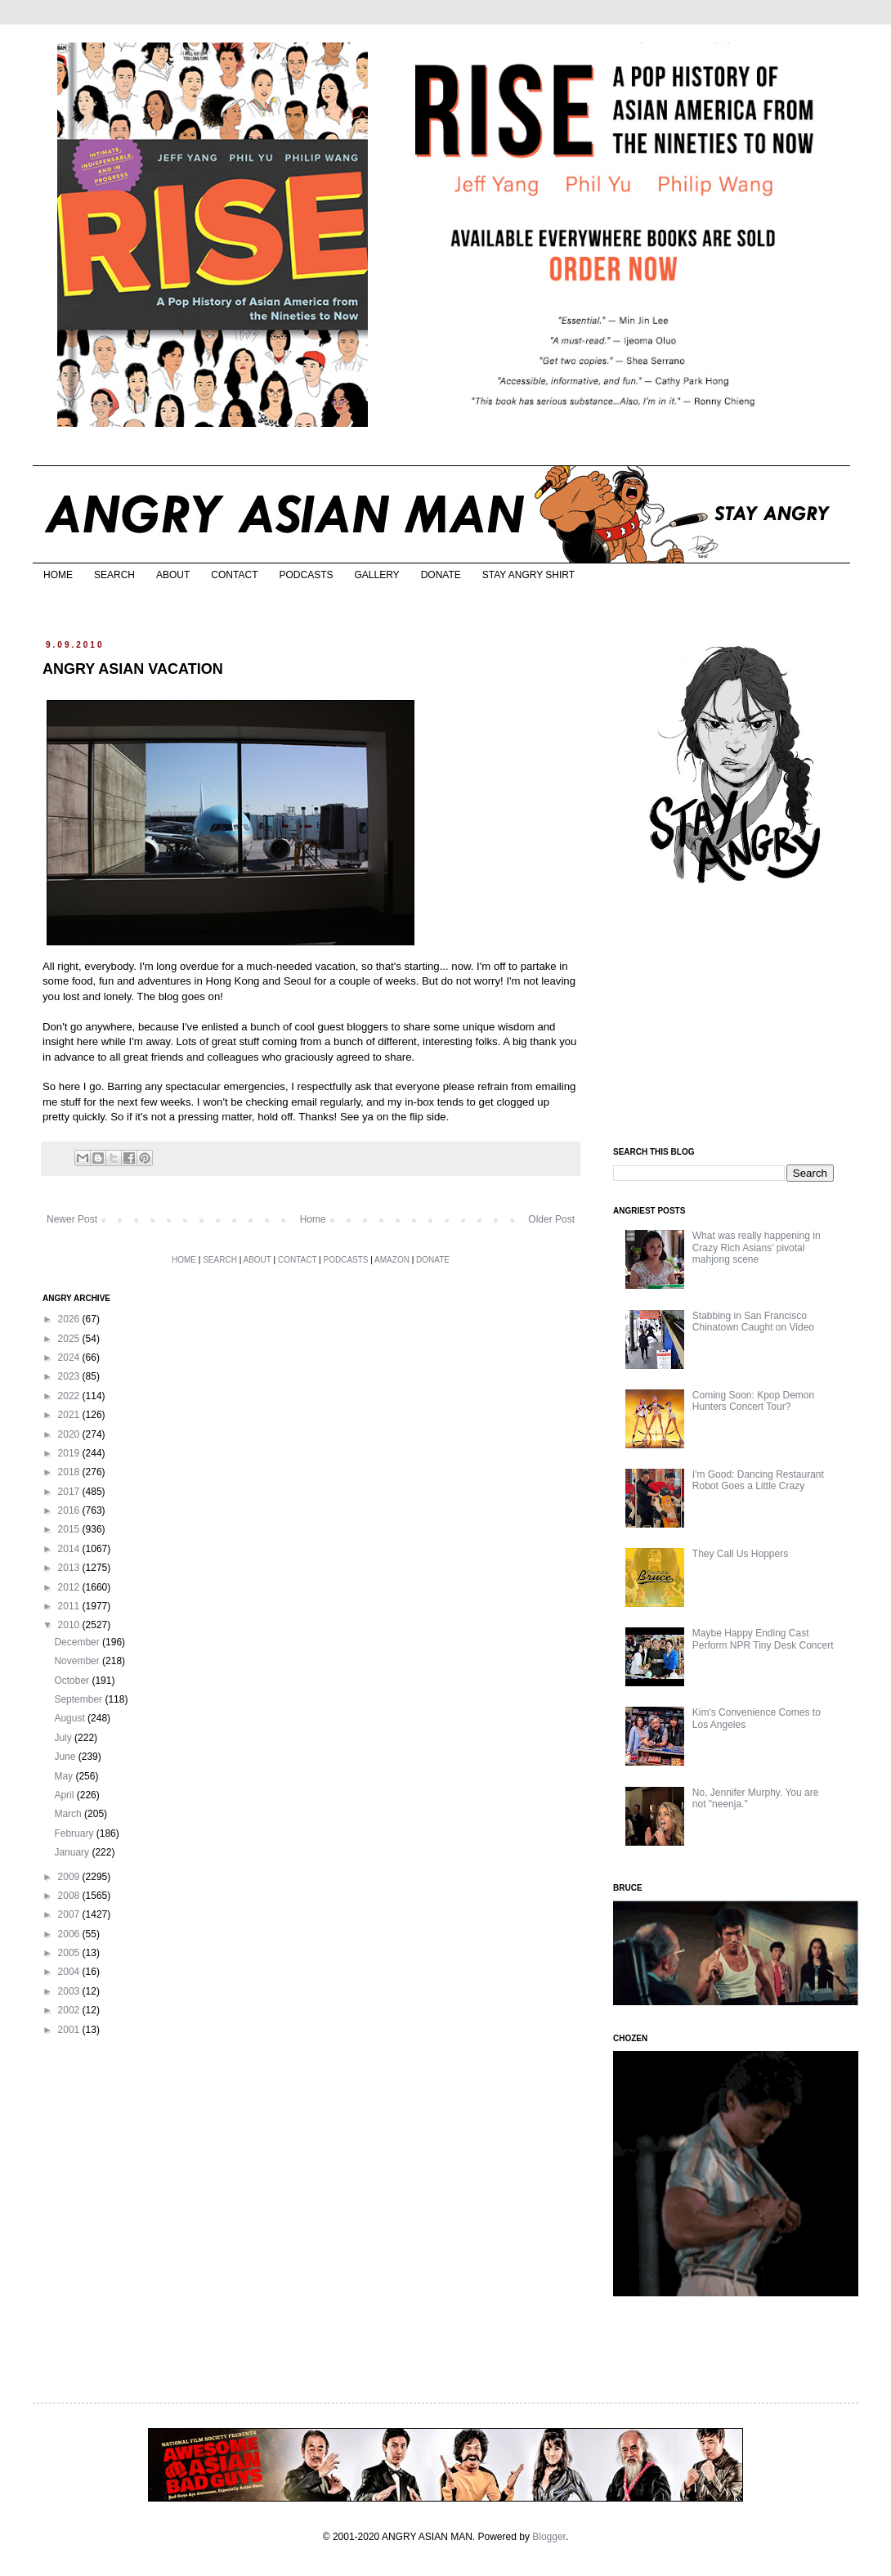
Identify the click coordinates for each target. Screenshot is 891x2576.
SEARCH (114, 575)
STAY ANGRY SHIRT (528, 575)
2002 (70, 2010)
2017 (70, 1491)
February (75, 1833)
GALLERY (376, 575)
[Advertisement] (725, 1016)
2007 (70, 1914)
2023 (70, 1376)
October (73, 1680)
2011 (70, 1606)
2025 (70, 1338)
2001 (70, 2029)
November (78, 1661)
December (78, 1642)
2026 (70, 1319)
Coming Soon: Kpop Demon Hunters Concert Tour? (753, 1400)
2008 (70, 1895)
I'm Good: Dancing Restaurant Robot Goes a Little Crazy (758, 1480)
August (70, 1718)
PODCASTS (306, 575)
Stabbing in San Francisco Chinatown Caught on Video (753, 1321)
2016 (70, 1510)
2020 (70, 1434)
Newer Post (72, 1219)
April (65, 1795)
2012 (70, 1587)
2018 (70, 1472)
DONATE (441, 575)
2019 (70, 1453)
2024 (70, 1357)
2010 (70, 1625)
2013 (70, 1567)
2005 (70, 1953)
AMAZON (392, 1259)
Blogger (549, 2536)
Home (313, 1219)
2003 (70, 1991)
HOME (58, 575)
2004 (70, 1971)
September (79, 1699)
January (73, 1852)
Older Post (551, 1219)
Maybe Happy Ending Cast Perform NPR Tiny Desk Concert (763, 1638)
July (64, 1738)
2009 (70, 1877)
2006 (70, 1934)
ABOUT (173, 575)
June (66, 1756)
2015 (70, 1529)
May (64, 1776)
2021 (70, 1414)
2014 (70, 1549)
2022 (70, 1396)
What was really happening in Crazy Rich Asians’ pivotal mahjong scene (756, 1247)
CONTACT (234, 575)
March (69, 1814)
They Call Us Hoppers (740, 1554)
